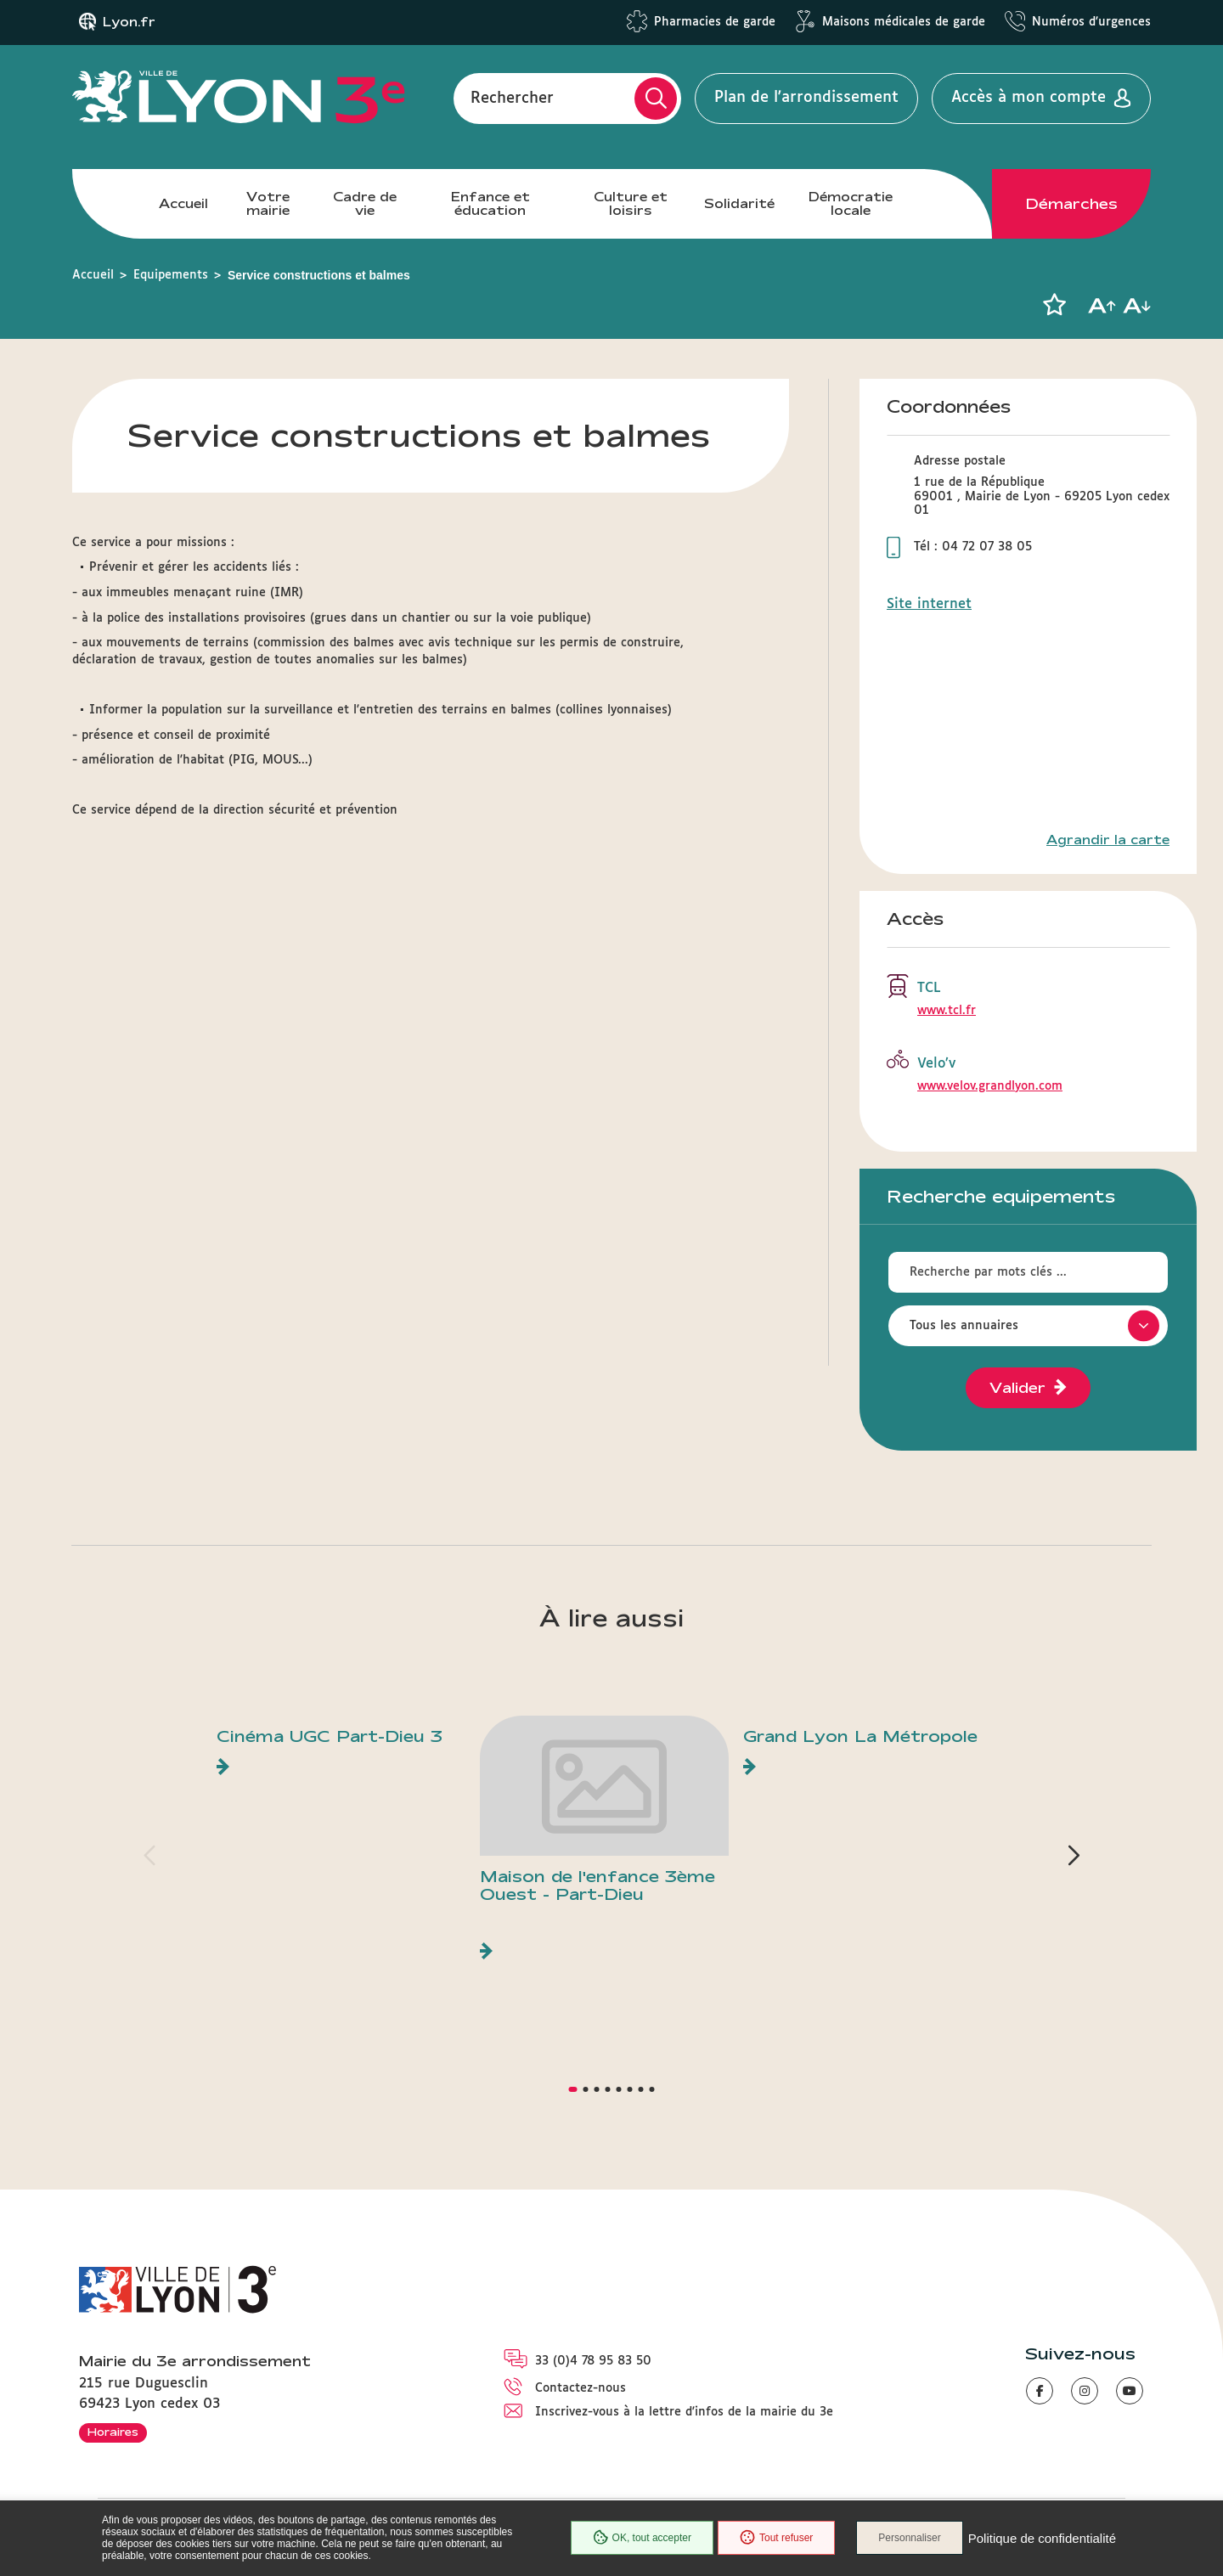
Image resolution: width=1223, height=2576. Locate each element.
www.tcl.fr (946, 1011)
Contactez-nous (580, 2388)
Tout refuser (776, 2537)
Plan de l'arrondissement (806, 97)
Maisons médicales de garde (903, 22)
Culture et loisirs (631, 203)
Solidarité (739, 203)
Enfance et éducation (490, 203)
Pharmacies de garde (714, 22)
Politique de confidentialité (1042, 2538)
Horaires (112, 2432)
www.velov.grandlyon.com (989, 1086)
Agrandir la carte (1107, 840)
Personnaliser (909, 2538)
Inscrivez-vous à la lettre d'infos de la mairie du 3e (684, 2412)
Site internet (929, 604)
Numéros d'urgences (1091, 22)
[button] (1054, 305)
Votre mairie (268, 203)
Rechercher (512, 97)
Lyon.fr (129, 22)
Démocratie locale (851, 203)
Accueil (183, 203)
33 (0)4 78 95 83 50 (593, 2361)
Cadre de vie (365, 203)
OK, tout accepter (642, 2537)
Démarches (1072, 203)
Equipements (170, 275)
